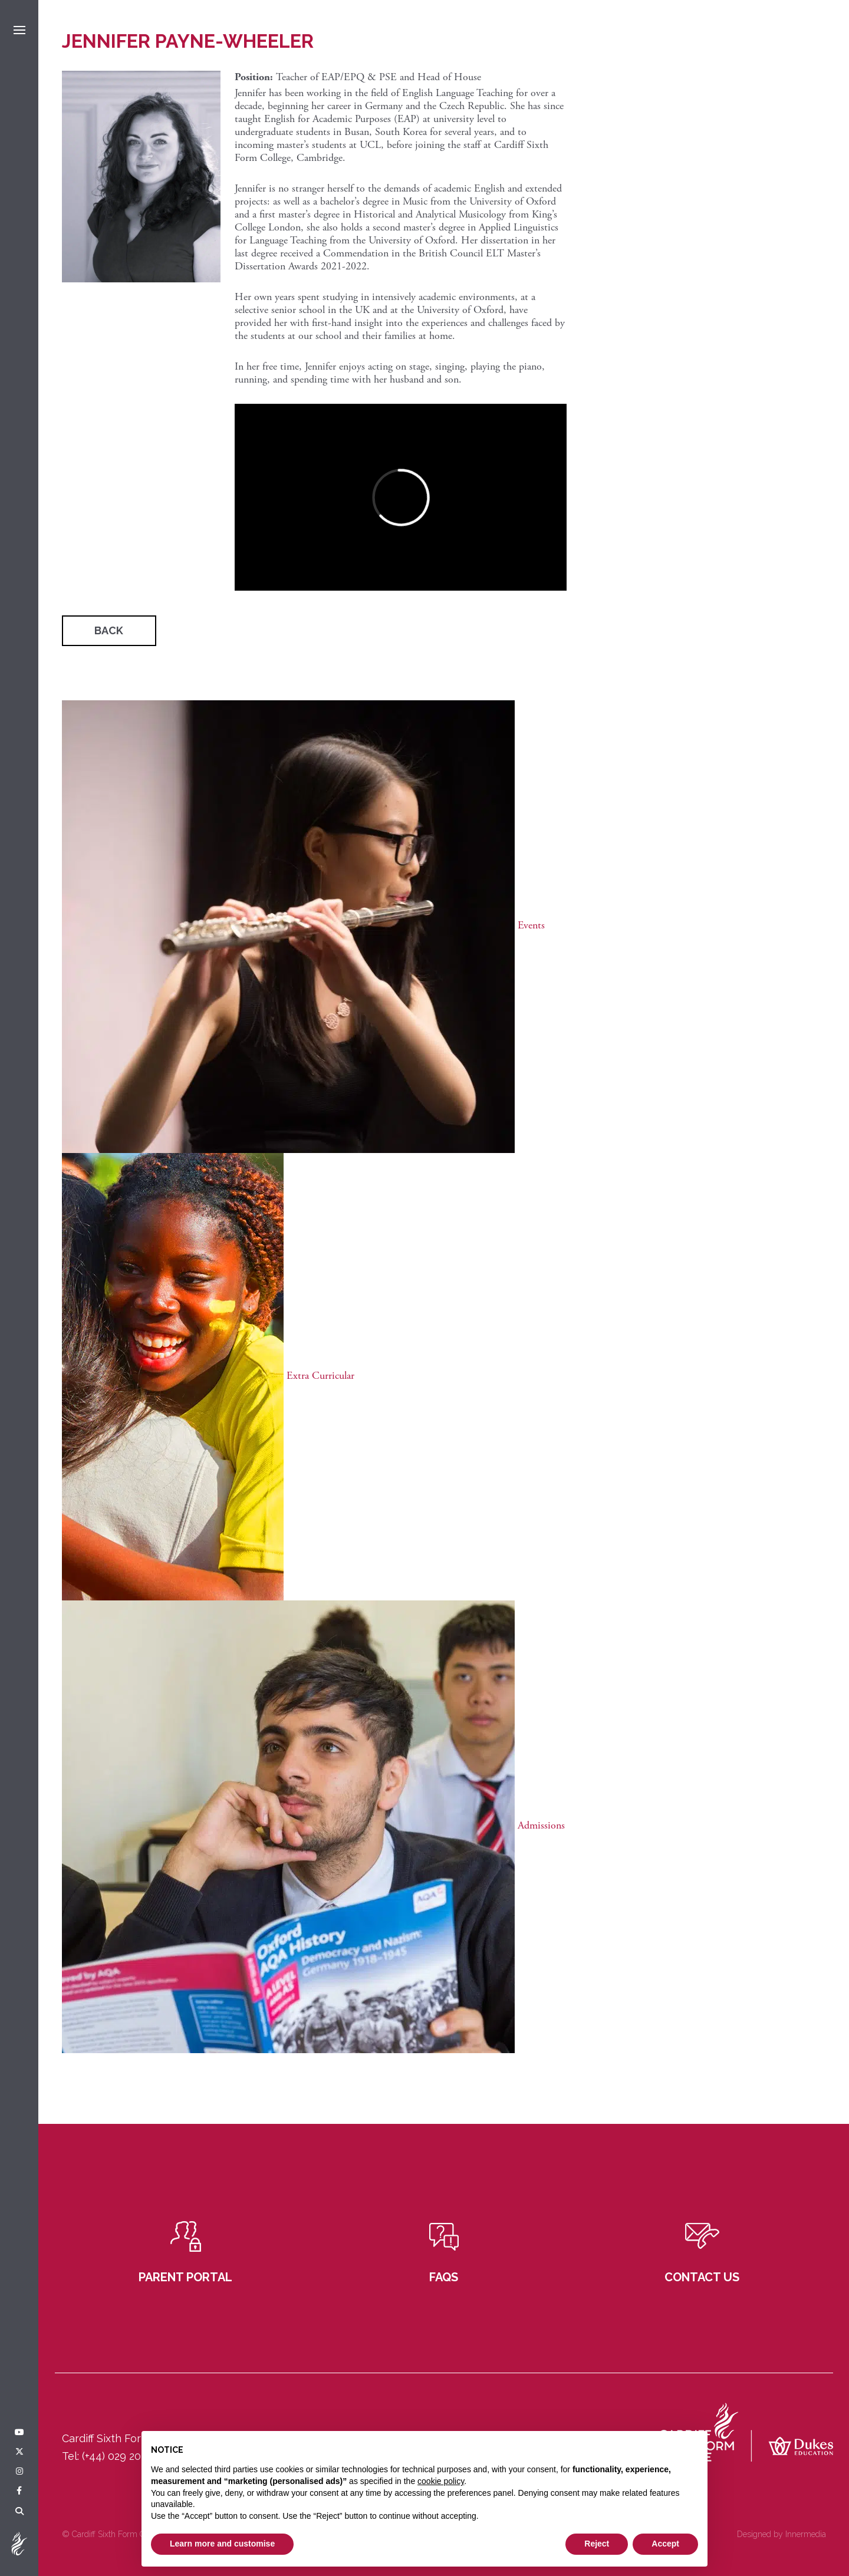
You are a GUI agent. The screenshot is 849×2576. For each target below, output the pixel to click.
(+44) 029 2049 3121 (129, 2456)
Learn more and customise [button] (222, 2543)
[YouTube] (19, 2432)
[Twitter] (19, 2452)
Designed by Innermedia (781, 2534)
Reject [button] (596, 2543)
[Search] (19, 2511)
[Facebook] (19, 2491)
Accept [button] (665, 2543)
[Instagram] (19, 2471)
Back (108, 630)
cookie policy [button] (440, 2481)
